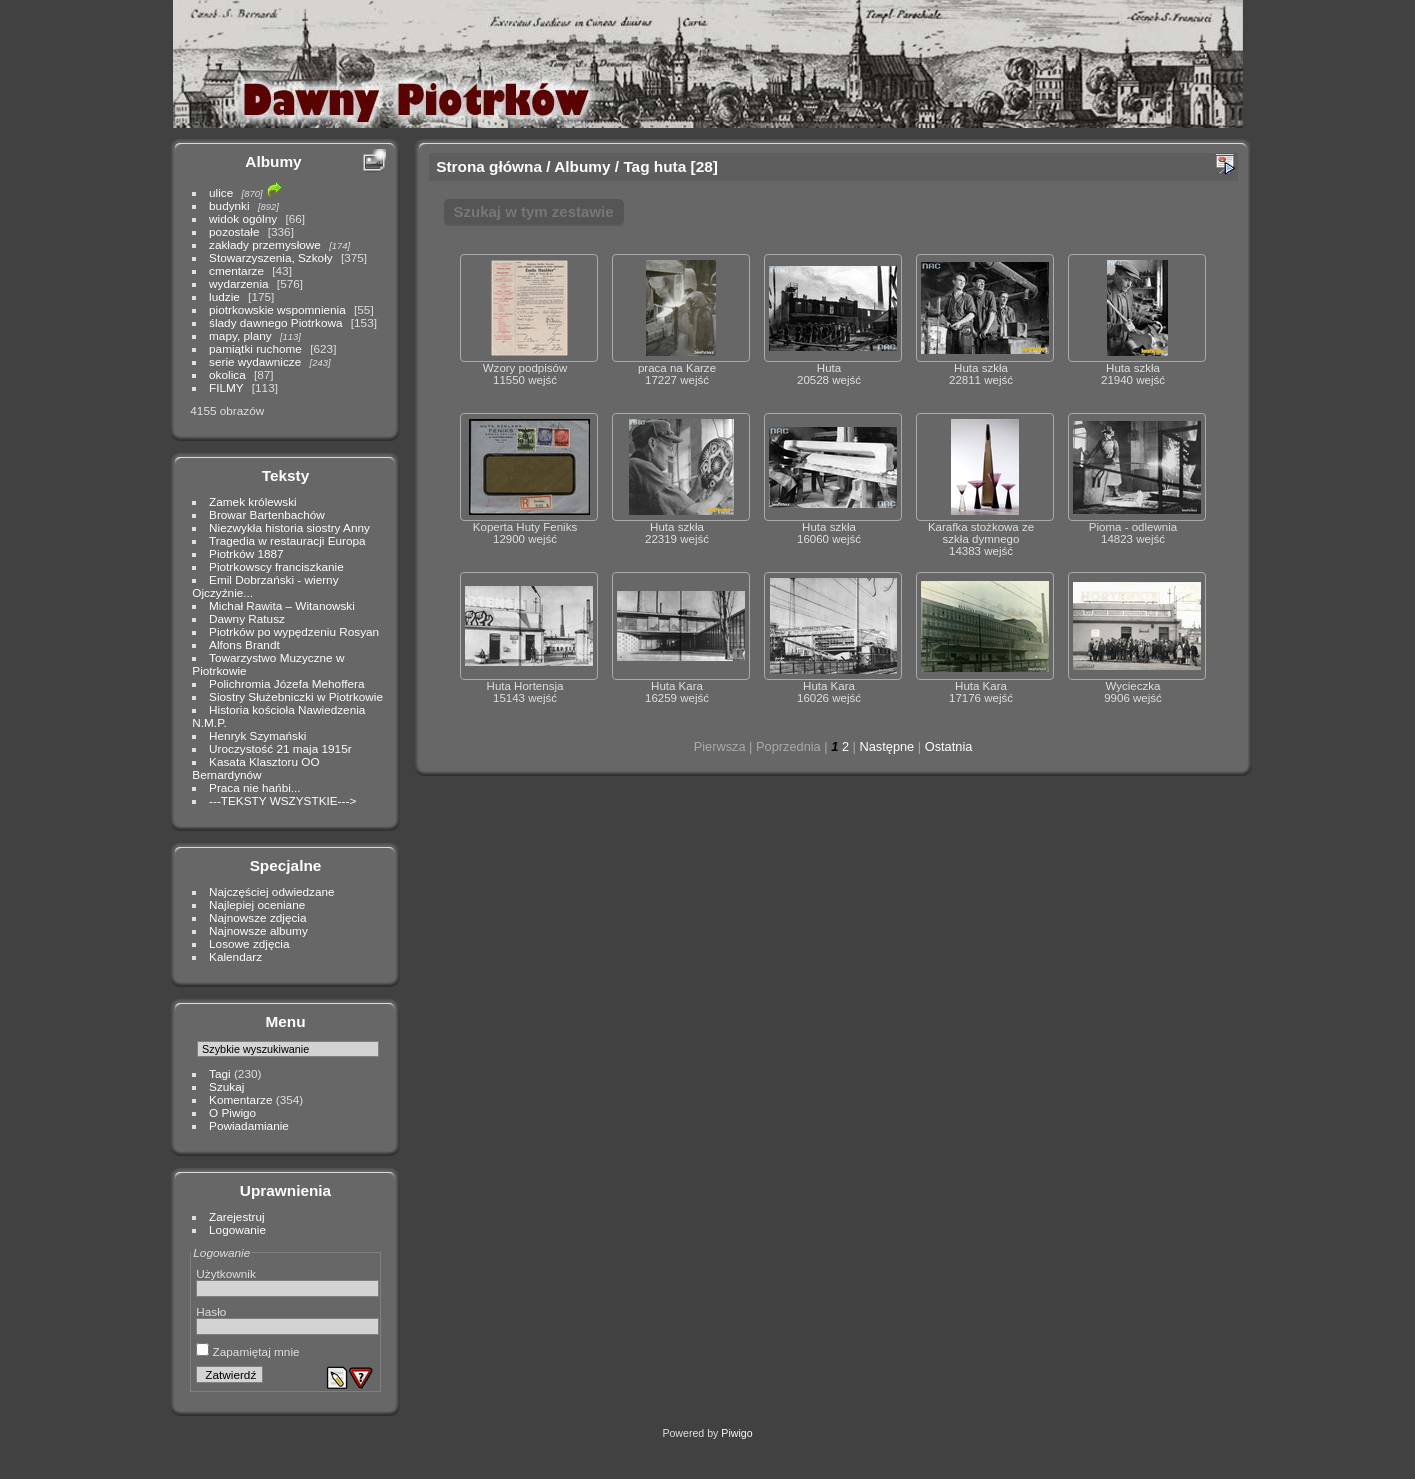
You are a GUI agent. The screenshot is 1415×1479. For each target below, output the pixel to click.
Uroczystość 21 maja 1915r (280, 748)
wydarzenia (239, 283)
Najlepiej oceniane (257, 904)
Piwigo (736, 1433)
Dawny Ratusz (247, 618)
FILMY (226, 387)
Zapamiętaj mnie (247, 1351)
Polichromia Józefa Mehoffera (286, 683)
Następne (886, 746)
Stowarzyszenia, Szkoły (271, 257)
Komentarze (240, 1099)
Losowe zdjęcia (249, 943)
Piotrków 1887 (246, 553)
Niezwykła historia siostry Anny (289, 527)
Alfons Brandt (244, 644)
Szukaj (226, 1086)
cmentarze (236, 270)
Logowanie (237, 1229)
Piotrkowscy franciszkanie (276, 566)
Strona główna (489, 166)
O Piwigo (232, 1112)
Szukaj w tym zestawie (534, 211)
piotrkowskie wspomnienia (277, 309)
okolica (227, 374)
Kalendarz (235, 956)
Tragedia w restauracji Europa (287, 540)
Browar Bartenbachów (267, 514)
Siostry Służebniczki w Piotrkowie (296, 696)
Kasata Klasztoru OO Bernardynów (255, 768)
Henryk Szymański (257, 735)
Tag (636, 166)
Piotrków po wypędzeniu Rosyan (294, 631)
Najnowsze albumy (258, 930)
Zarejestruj (237, 1216)
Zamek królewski (253, 501)
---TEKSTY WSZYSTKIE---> (282, 800)
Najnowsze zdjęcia (257, 917)
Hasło (211, 1311)
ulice (221, 192)
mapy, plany (240, 335)
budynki (229, 205)
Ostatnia (949, 746)
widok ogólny (243, 218)
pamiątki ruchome (255, 348)
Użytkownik (226, 1273)
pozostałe (234, 231)
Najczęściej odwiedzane (272, 891)
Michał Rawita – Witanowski (282, 605)
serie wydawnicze (255, 361)
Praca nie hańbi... (255, 787)
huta (670, 166)
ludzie (224, 296)
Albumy (273, 161)
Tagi (220, 1073)
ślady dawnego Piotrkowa (275, 322)
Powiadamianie (249, 1125)
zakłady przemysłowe (265, 244)
